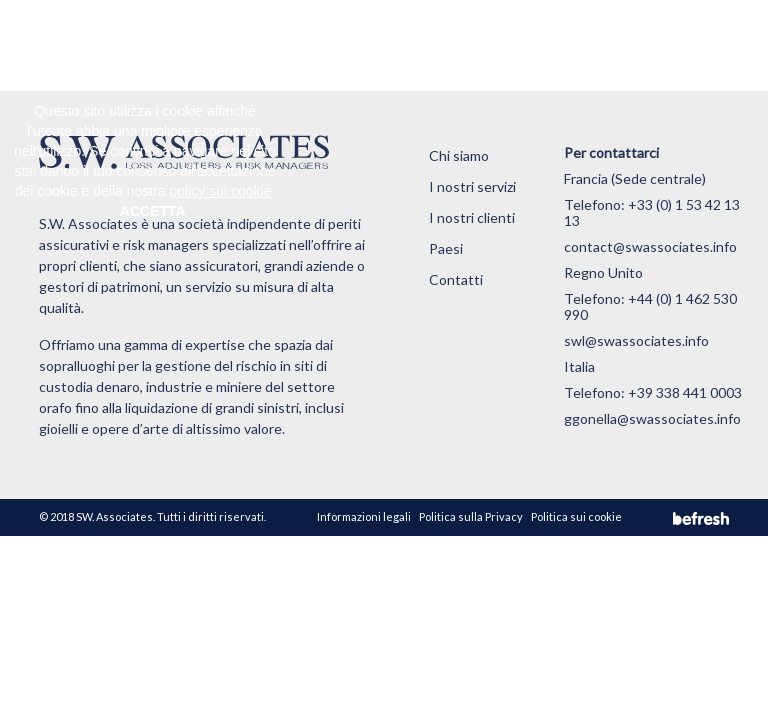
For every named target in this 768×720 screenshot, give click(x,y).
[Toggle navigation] (703, 45)
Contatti (456, 279)
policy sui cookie (221, 191)
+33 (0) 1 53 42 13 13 (652, 212)
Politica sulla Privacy (471, 516)
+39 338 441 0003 (685, 392)
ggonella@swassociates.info (652, 418)
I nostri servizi (472, 186)
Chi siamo (459, 155)
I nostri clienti (472, 217)
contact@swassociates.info (650, 246)
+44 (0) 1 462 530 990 (650, 306)
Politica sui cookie (576, 516)
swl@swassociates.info (636, 340)
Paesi (446, 248)
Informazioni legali (364, 516)
